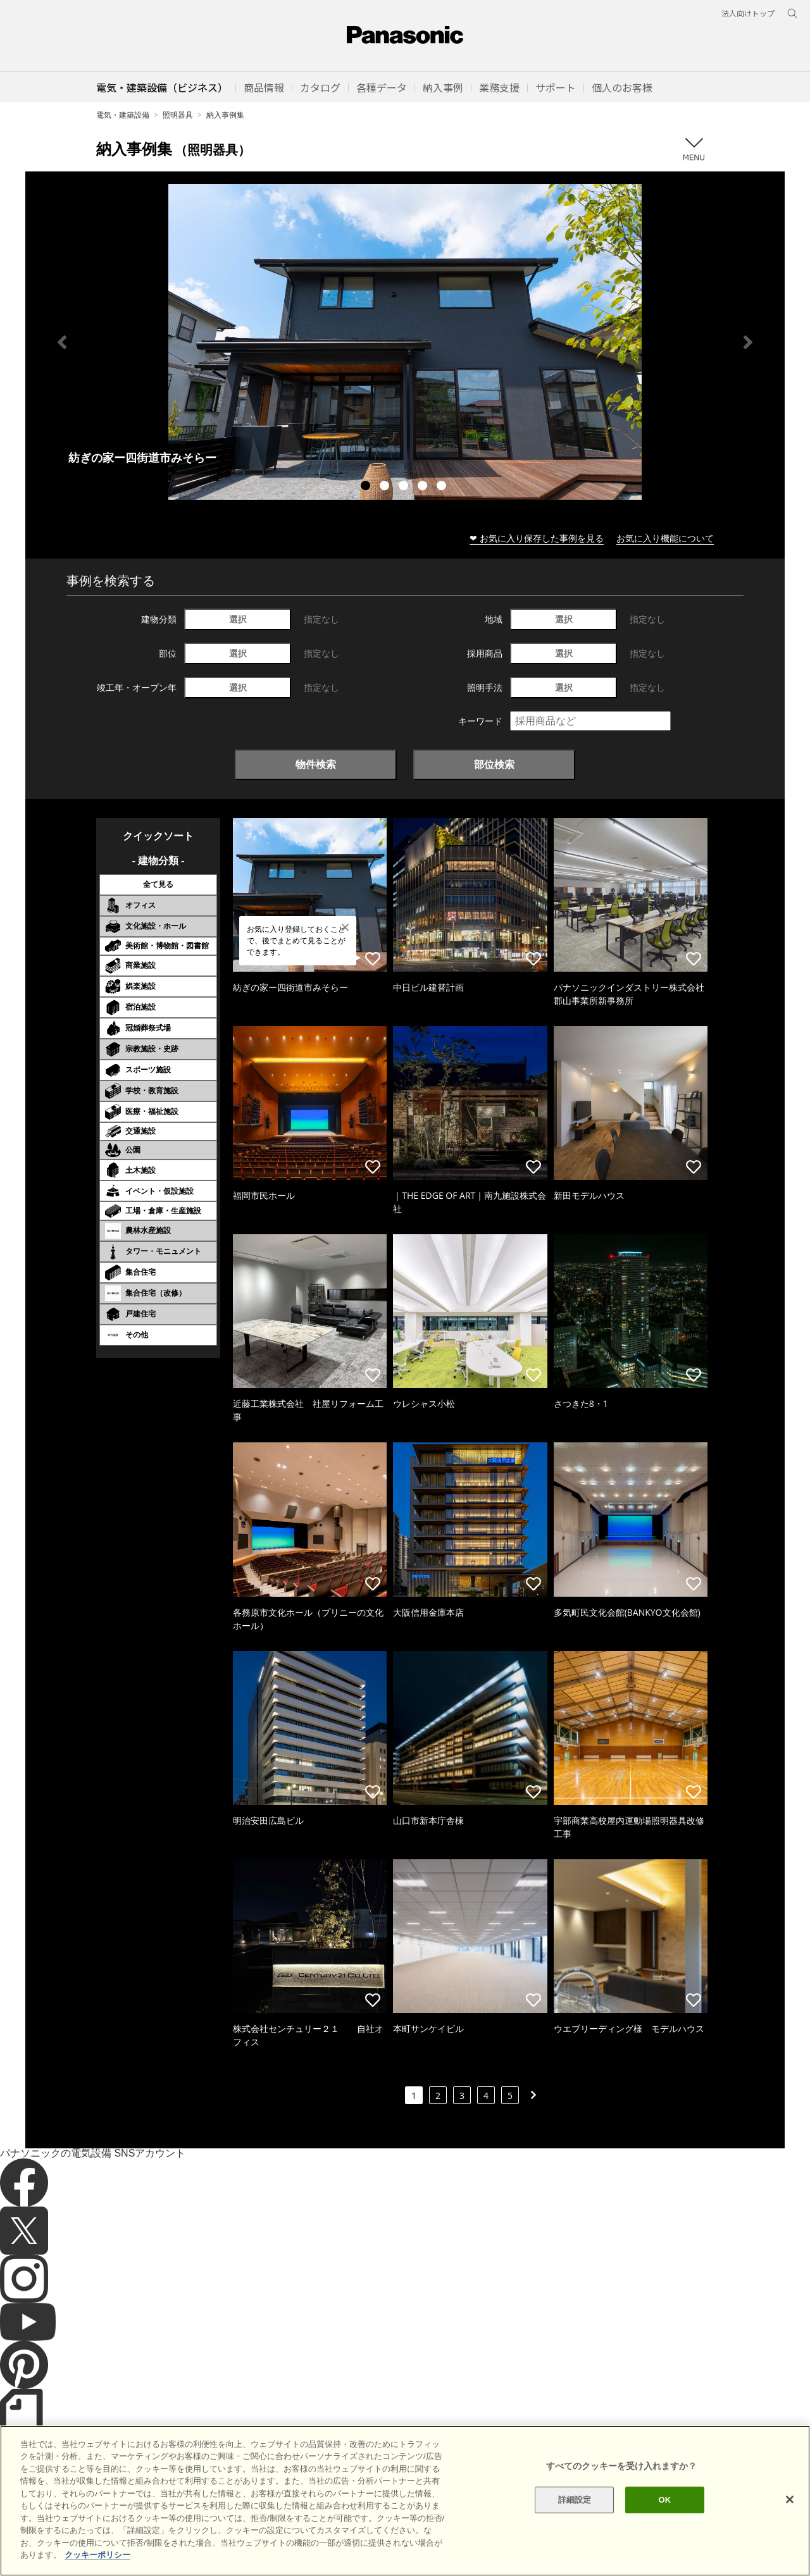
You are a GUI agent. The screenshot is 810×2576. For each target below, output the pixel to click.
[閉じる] (790, 2530)
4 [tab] (424, 487)
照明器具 (178, 114)
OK (664, 2530)
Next (748, 342)
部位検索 (494, 764)
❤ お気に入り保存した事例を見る (537, 538)
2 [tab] (386, 487)
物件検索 (316, 764)
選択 (238, 619)
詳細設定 (575, 2530)
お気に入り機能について (665, 538)
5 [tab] (443, 487)
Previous (62, 342)
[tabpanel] (405, 342)
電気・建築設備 (122, 114)
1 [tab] (367, 487)
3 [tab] (405, 487)
